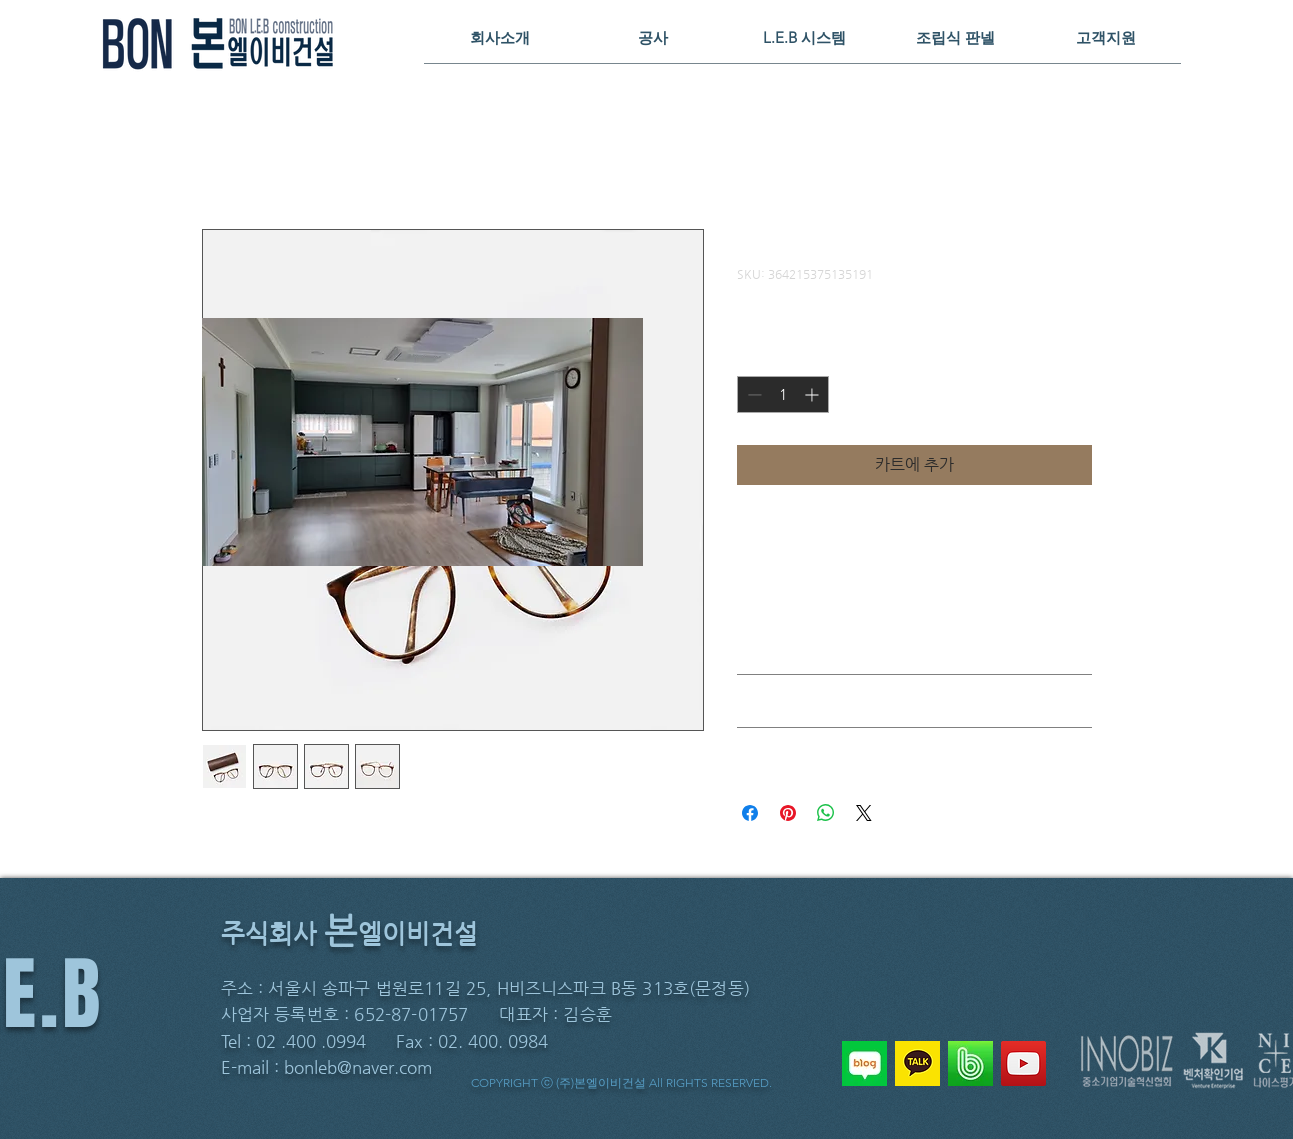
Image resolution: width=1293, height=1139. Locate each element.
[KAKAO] (917, 1063)
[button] (500, 37)
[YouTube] (1023, 1063)
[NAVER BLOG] (864, 1063)
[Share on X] (864, 813)
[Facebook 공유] (750, 813)
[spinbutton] (783, 394)
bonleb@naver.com (358, 1067)
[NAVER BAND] (970, 1063)
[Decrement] (752, 394)
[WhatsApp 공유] (826, 813)
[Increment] (813, 394)
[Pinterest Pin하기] (788, 813)
